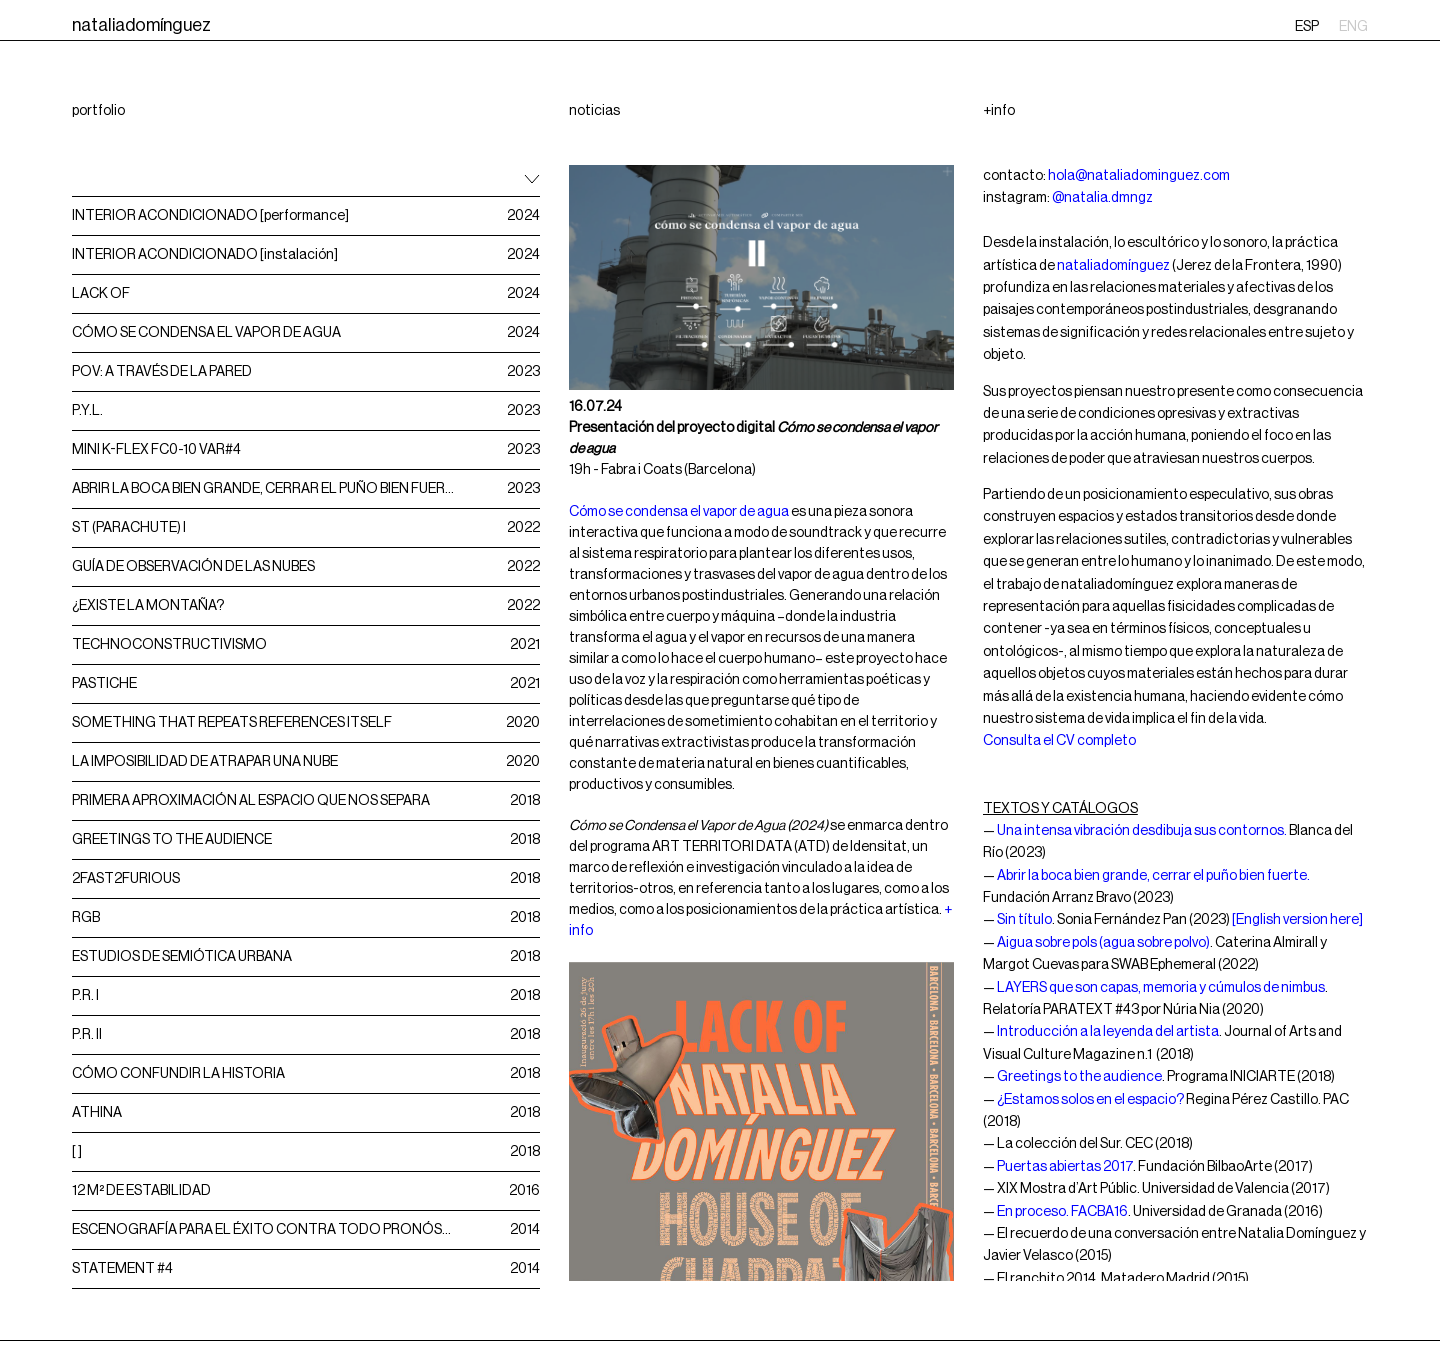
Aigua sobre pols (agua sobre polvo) (1103, 943)
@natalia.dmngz (1102, 198)
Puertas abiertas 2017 (1065, 1167)
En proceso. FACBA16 (1062, 1212)
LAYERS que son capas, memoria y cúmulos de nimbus (1161, 988)
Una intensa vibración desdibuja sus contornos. (1142, 831)
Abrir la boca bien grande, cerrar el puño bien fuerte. (1153, 876)
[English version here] (1297, 920)
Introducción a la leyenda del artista (1108, 1032)
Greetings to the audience (1079, 1077)
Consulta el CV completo (1059, 741)
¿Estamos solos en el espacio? (1090, 1100)
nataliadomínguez (1113, 266)
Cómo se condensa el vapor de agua (679, 512)
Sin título (1024, 920)
